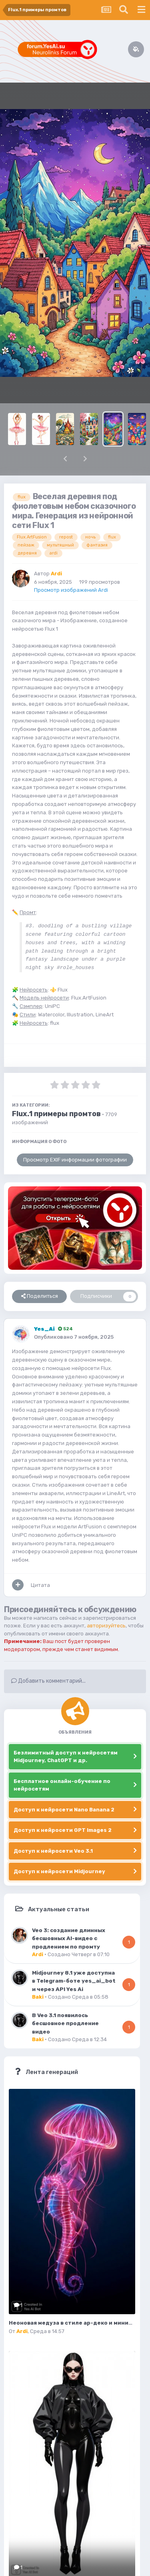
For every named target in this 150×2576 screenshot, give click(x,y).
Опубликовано (74, 1337)
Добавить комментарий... (48, 1681)
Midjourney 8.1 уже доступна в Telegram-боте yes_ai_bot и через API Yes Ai (74, 1980)
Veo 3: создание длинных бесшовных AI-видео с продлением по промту (68, 1938)
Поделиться (39, 1296)
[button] (65, 458)
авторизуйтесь (106, 1626)
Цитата (40, 1585)
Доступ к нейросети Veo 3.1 (53, 1851)
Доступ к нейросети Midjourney (59, 1871)
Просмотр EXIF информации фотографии (75, 1160)
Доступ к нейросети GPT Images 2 (63, 1830)
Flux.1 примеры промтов (56, 1113)
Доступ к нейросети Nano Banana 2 (64, 1810)
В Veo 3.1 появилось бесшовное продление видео (65, 2023)
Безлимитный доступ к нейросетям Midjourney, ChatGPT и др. (66, 1757)
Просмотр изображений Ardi (71, 590)
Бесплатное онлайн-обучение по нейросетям (62, 1785)
